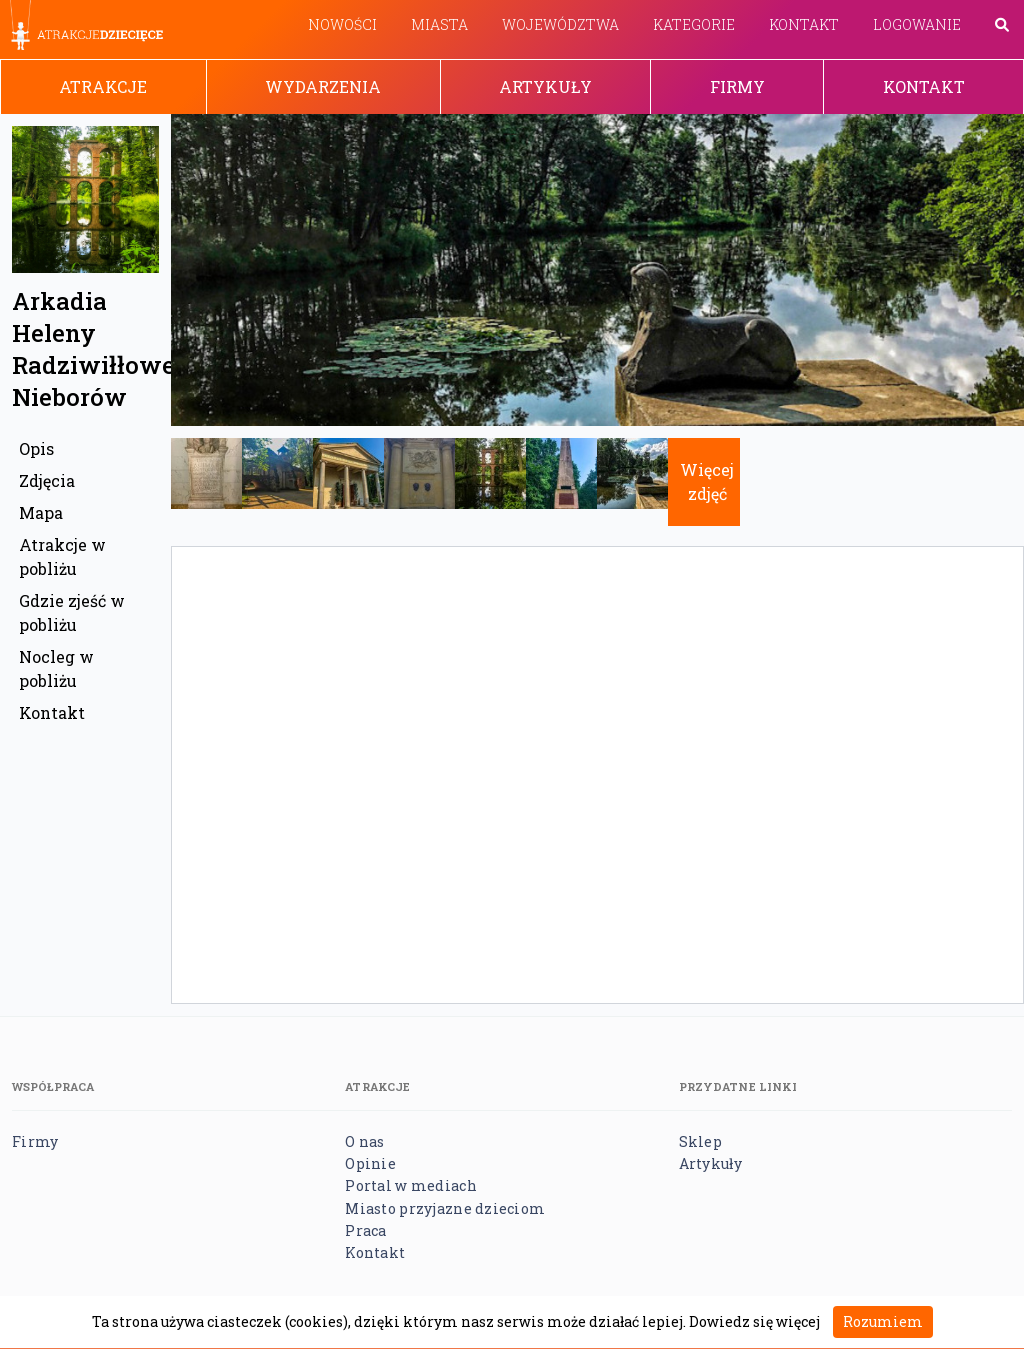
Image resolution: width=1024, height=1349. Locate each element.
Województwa (560, 24)
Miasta (439, 24)
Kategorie (694, 24)
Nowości (342, 24)
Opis (36, 448)
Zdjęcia (47, 480)
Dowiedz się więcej (754, 1321)
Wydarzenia (323, 86)
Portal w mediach (410, 1185)
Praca (365, 1230)
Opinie (370, 1163)
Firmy (737, 86)
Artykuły (545, 86)
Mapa (41, 512)
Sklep (700, 1141)
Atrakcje (103, 86)
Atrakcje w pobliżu (62, 556)
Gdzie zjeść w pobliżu (72, 612)
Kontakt (804, 24)
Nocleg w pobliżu (56, 668)
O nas (364, 1141)
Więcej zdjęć (707, 481)
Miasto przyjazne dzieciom (445, 1208)
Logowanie (917, 24)
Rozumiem (883, 1321)
